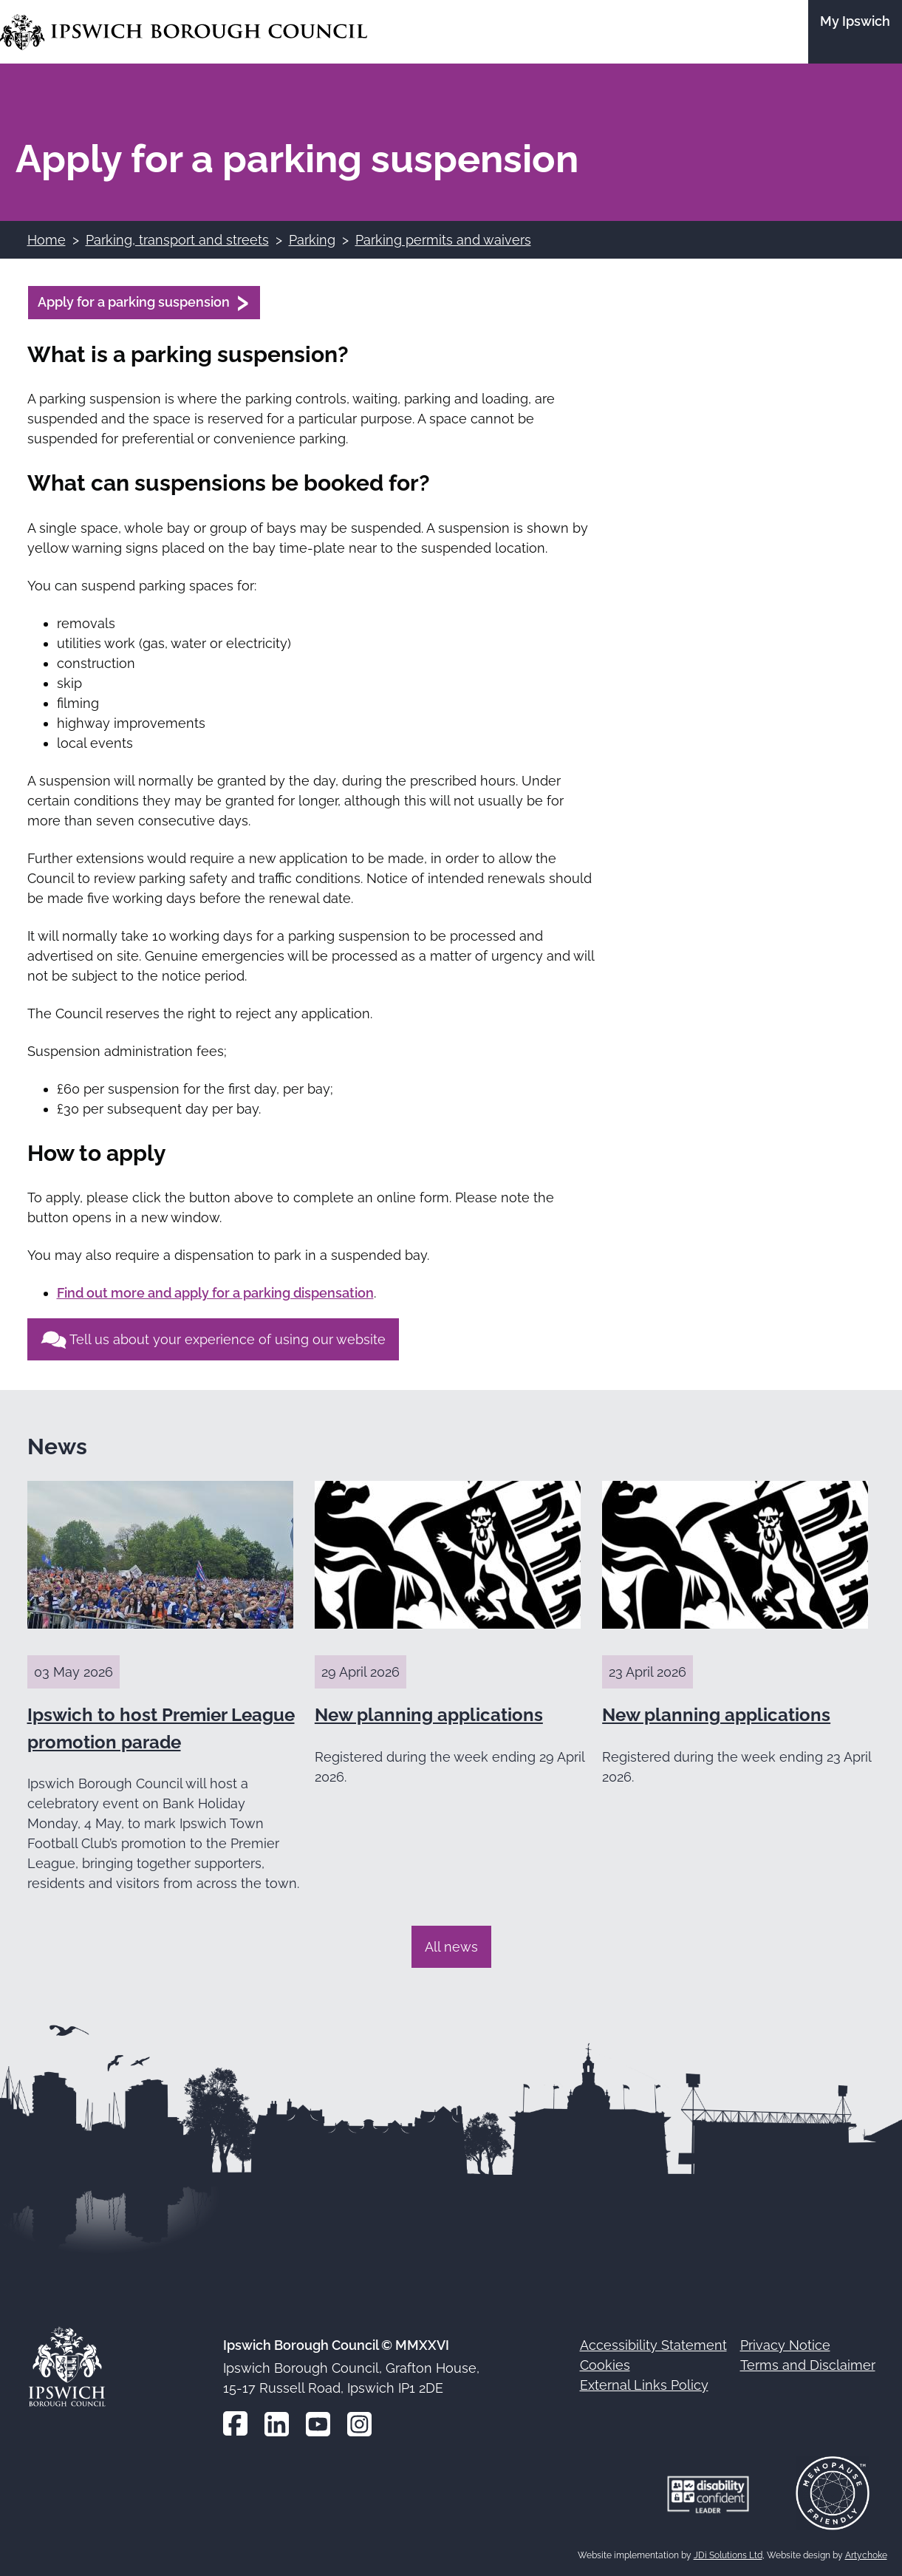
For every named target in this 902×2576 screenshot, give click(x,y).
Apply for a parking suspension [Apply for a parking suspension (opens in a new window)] (134, 302)
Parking (312, 240)
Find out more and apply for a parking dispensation (215, 1293)
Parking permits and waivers (443, 240)
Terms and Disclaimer (807, 2365)
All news (451, 1947)
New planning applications (429, 1714)
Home (46, 240)
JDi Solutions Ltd (728, 2555)
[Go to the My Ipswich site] (855, 32)
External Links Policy (644, 2385)
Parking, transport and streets (177, 240)
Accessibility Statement (653, 2345)
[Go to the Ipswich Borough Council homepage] (183, 32)
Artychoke (866, 2555)
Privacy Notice (785, 2345)
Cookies (605, 2365)
